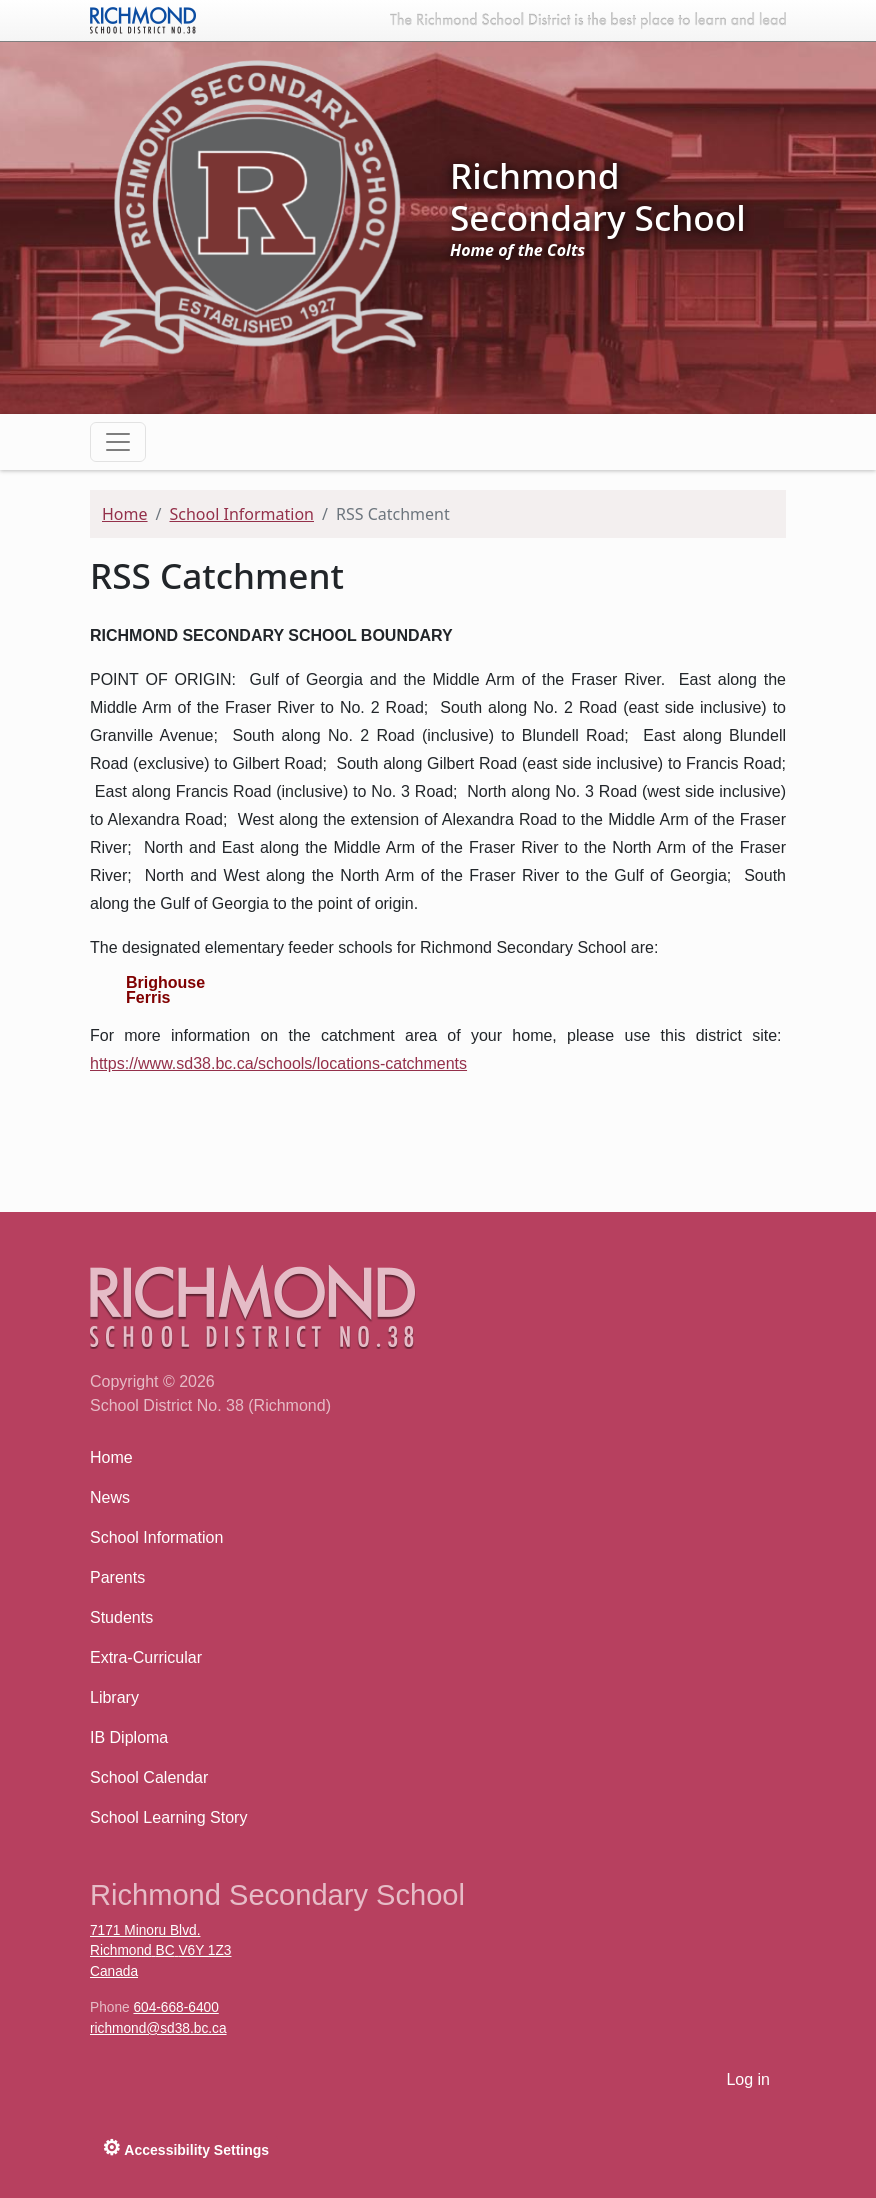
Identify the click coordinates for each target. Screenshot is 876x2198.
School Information (241, 514)
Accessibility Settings (185, 2147)
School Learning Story (168, 1817)
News (110, 1497)
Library (114, 1697)
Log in (748, 2079)
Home (125, 514)
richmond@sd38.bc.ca (158, 2028)
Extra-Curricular (146, 1657)
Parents (117, 1577)
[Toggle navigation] (118, 442)
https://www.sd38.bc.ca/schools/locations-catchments (278, 1063)
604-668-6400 (175, 2007)
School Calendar (149, 1777)
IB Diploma (129, 1737)
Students (121, 1617)
